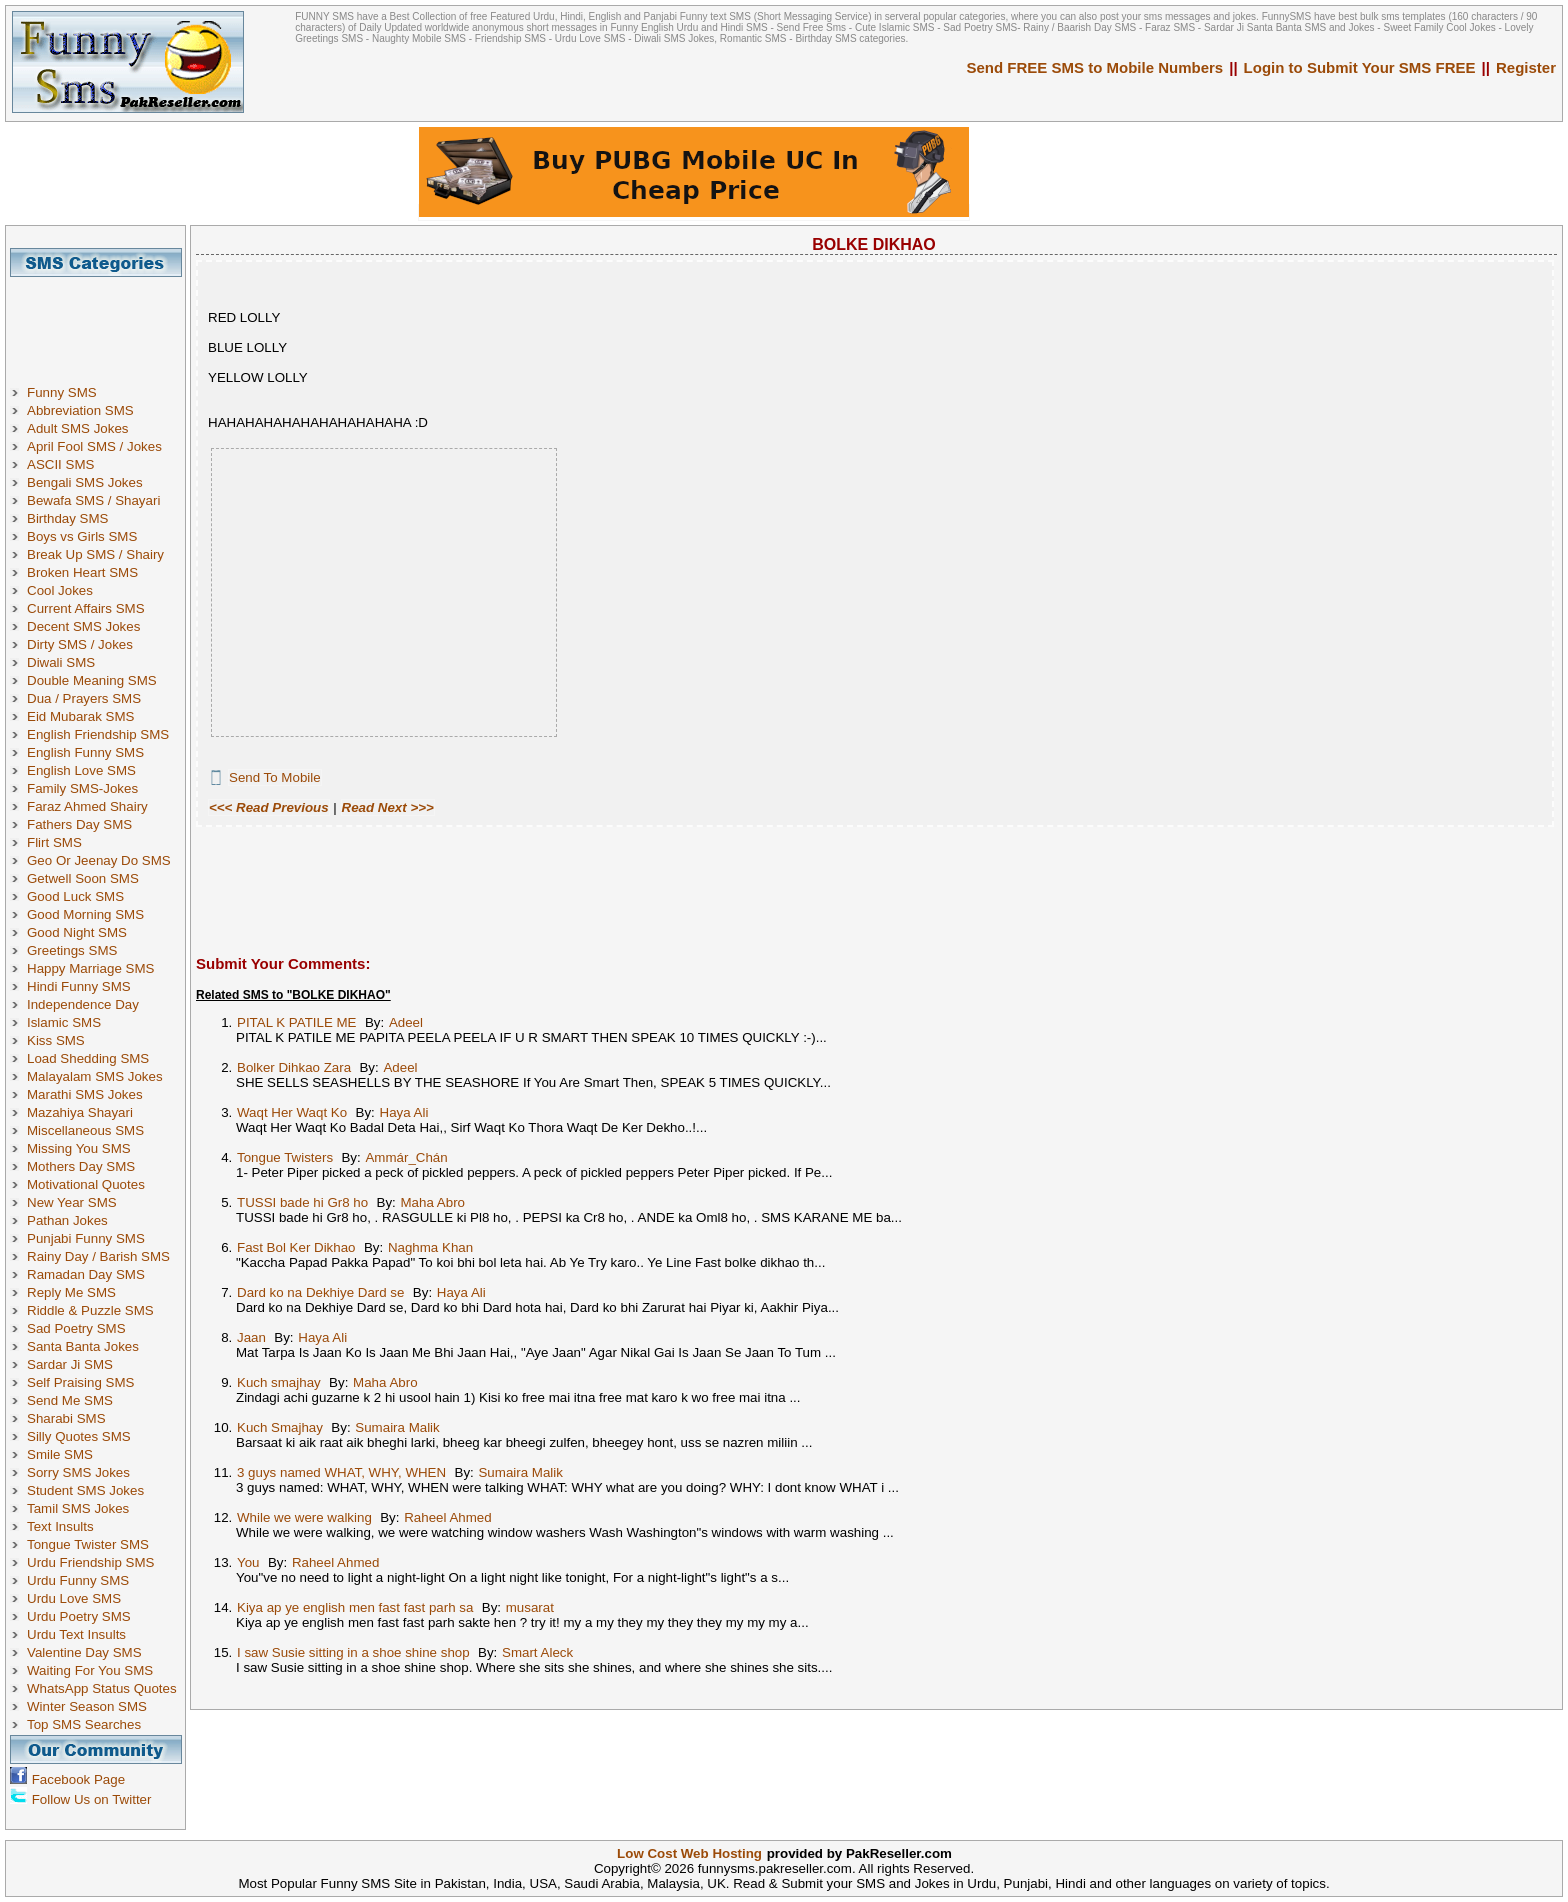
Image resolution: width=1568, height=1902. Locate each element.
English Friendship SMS (98, 734)
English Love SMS (81, 770)
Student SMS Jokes (85, 1490)
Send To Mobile (275, 777)
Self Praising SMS (80, 1382)
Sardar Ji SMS (70, 1364)
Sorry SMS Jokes (78, 1472)
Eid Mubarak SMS (80, 716)
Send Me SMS (70, 1400)
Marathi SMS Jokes (85, 1094)
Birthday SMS (67, 518)
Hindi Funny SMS (79, 986)
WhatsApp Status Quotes (102, 1688)
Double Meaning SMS (92, 680)
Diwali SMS (61, 662)
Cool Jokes (60, 590)
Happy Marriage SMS (90, 968)
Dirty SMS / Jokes (80, 644)
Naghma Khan (430, 1247)
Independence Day (83, 1004)
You (248, 1562)
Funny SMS (62, 392)
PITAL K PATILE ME (297, 1022)
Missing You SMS (79, 1148)
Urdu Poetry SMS (79, 1616)
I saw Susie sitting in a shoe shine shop (353, 1652)
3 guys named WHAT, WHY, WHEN (341, 1472)
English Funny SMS (85, 752)
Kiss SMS (56, 1040)
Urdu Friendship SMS (90, 1562)
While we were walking (304, 1517)
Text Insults (60, 1526)
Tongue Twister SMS (88, 1544)
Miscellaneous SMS (85, 1130)
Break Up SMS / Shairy (95, 554)
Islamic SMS (64, 1022)
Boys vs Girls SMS (82, 536)
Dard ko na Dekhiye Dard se (320, 1292)
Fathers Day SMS (79, 824)
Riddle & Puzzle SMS (90, 1310)
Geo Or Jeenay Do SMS (99, 860)
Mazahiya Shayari (80, 1112)
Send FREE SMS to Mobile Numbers (1095, 67)
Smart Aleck (537, 1652)
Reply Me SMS (71, 1292)
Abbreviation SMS (80, 410)
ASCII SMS (60, 464)
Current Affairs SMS (86, 608)
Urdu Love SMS (74, 1598)
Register (1526, 67)
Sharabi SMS (66, 1418)
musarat (530, 1607)
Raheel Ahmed (447, 1517)
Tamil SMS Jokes (78, 1508)
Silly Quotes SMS (79, 1436)
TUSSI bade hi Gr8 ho (302, 1202)
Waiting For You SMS (90, 1670)
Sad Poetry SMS (76, 1328)
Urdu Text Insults (76, 1634)
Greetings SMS (72, 950)
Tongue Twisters (285, 1157)
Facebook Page (78, 1779)
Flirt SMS (54, 842)
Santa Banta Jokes (83, 1346)
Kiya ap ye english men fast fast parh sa (355, 1607)
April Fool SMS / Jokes (94, 446)
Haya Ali (404, 1112)
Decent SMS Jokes (83, 626)
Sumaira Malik (397, 1427)
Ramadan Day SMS (86, 1274)
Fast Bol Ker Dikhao (296, 1247)
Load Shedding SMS (88, 1058)
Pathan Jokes (67, 1220)
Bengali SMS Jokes (85, 482)
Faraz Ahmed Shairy (87, 806)
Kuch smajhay (279, 1382)
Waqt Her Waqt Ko (292, 1112)
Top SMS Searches (84, 1724)
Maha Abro (433, 1202)
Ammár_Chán (406, 1157)
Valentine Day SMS (84, 1652)
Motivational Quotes (86, 1184)
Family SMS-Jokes (82, 788)
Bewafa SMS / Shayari (93, 500)
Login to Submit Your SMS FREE (1360, 67)
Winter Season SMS (87, 1706)
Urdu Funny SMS (78, 1580)
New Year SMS (72, 1202)
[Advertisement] (103, 322)
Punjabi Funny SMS (86, 1238)
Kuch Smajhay (280, 1427)
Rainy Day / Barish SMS (98, 1256)
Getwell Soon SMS (83, 878)
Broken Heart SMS (82, 572)
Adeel (406, 1022)
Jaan (251, 1337)
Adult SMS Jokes (77, 428)
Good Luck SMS (75, 896)
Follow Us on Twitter (92, 1799)
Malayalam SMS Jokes (95, 1076)
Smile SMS (60, 1454)
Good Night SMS (77, 932)
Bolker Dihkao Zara (294, 1067)
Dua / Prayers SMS (84, 698)
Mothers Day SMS (81, 1166)
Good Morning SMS (85, 914)
